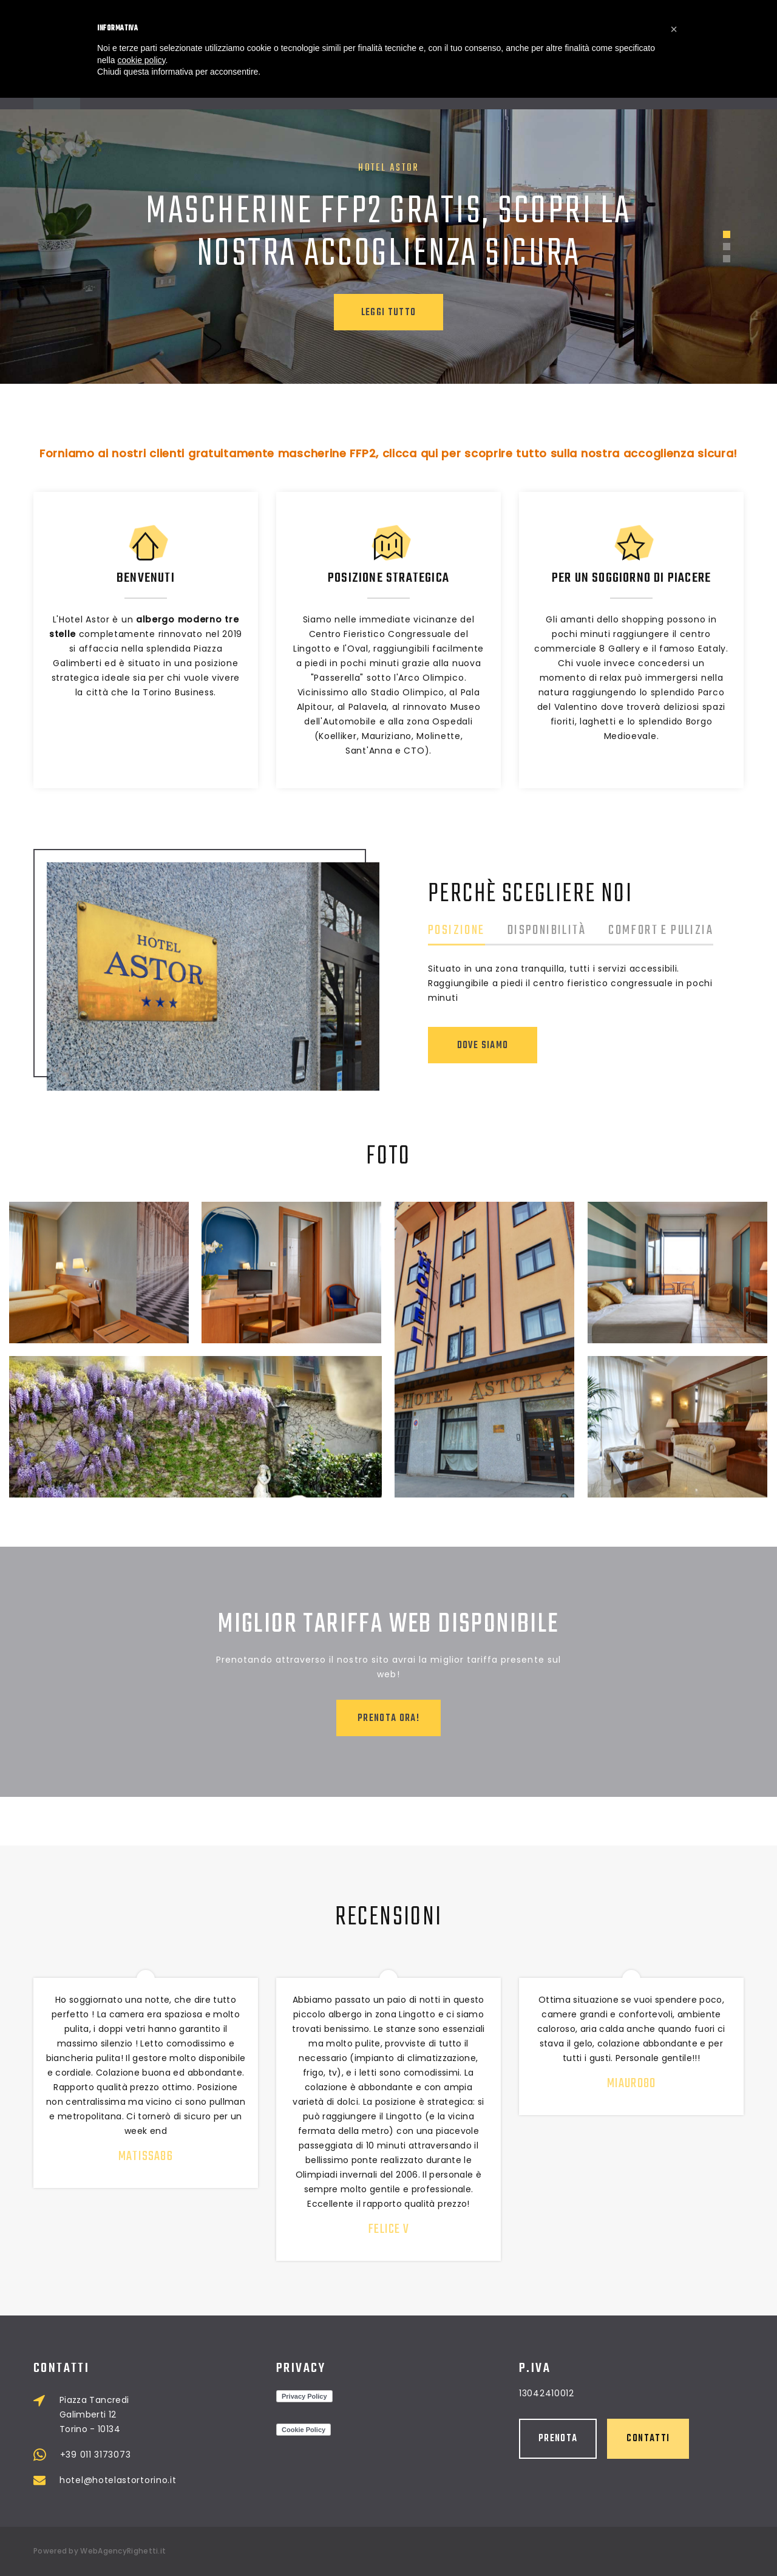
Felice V (408, 2229)
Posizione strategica (388, 578)
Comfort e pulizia (680, 932)
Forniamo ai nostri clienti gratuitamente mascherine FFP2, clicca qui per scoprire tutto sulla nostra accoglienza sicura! (388, 453)
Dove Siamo (503, 1046)
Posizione (476, 932)
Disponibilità (567, 932)
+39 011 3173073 (210, 2454)
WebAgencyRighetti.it (123, 2551)
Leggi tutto (388, 313)
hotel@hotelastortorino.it (234, 2480)
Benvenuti (146, 578)
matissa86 (158, 2156)
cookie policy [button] (141, 60)
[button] (674, 29)
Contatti (532, 2439)
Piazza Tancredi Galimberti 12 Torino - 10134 (210, 2414)
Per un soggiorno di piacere (631, 578)
